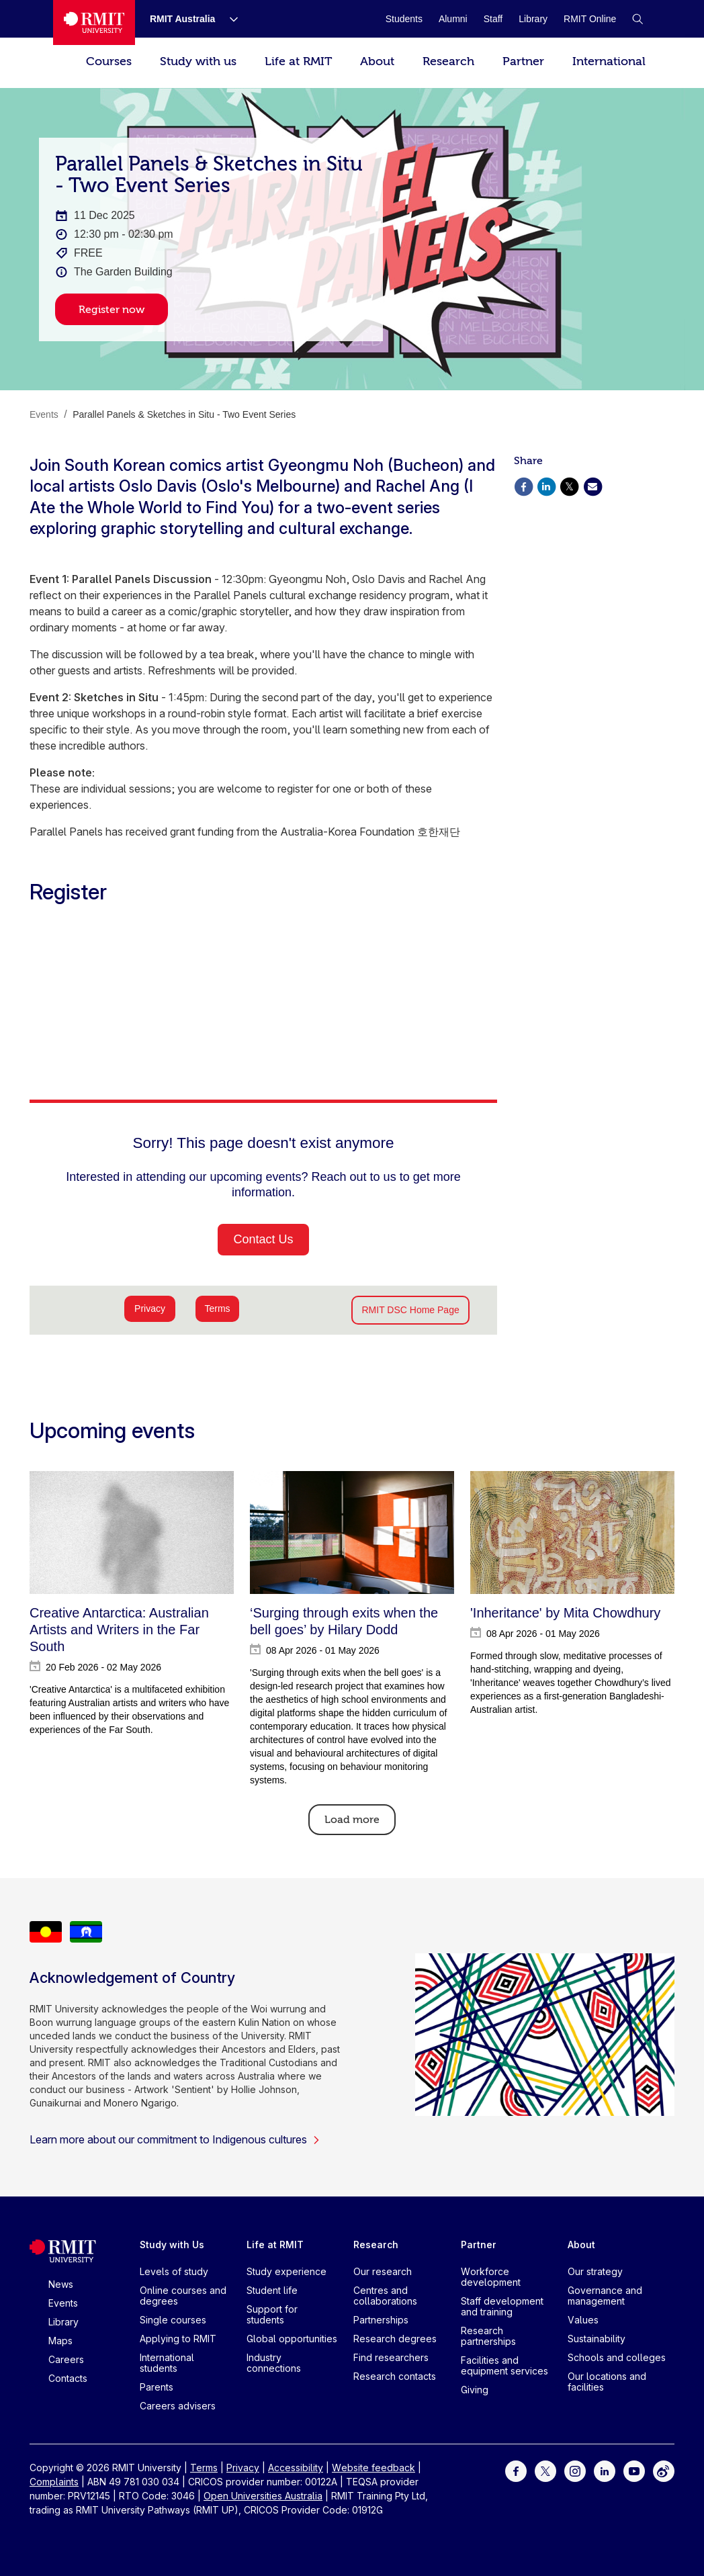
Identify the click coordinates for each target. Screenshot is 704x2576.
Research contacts (394, 2376)
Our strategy (595, 2271)
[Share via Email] (592, 485)
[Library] (533, 19)
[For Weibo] (663, 2470)
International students (167, 2363)
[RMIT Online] (589, 19)
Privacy (242, 2467)
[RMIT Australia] (182, 19)
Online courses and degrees (183, 2295)
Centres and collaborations (385, 2295)
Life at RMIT (298, 61)
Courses (109, 61)
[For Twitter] (545, 2470)
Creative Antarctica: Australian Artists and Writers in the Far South (119, 1629)
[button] (637, 19)
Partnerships (380, 2319)
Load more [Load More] (352, 1820)
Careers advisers (178, 2405)
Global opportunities (292, 2338)
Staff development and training (502, 2306)
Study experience (286, 2271)
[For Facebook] (516, 2470)
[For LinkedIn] (604, 2470)
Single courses (173, 2319)
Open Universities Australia (263, 2495)
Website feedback (373, 2467)
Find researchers (391, 2357)
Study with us (198, 61)
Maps (60, 2340)
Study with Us (172, 2244)
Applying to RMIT (178, 2338)
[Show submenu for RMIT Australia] (228, 19)
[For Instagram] (575, 2470)
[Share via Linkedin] (546, 485)
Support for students (272, 2314)
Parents (156, 2387)
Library (63, 2321)
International (609, 61)
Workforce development (491, 2277)
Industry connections (274, 2363)
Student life (272, 2290)
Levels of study (174, 2271)
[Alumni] (453, 19)
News (60, 2284)
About (377, 61)
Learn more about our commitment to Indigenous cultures (175, 2139)
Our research (382, 2271)
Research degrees (395, 2338)
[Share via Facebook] (523, 485)
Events (63, 2303)
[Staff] (493, 19)
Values (583, 2319)
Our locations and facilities (607, 2381)
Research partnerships (488, 2336)
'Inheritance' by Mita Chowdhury (565, 1612)
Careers (66, 2359)
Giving (474, 2389)
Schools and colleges (617, 2357)
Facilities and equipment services (504, 2365)
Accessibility (295, 2467)
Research (448, 61)
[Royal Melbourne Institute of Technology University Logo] (94, 22)
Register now (111, 310)
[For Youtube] (634, 2470)
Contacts (67, 2378)
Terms (204, 2467)
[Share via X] (570, 485)
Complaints (54, 2481)
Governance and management (605, 2295)
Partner (523, 61)
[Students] (404, 19)
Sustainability (596, 2338)
